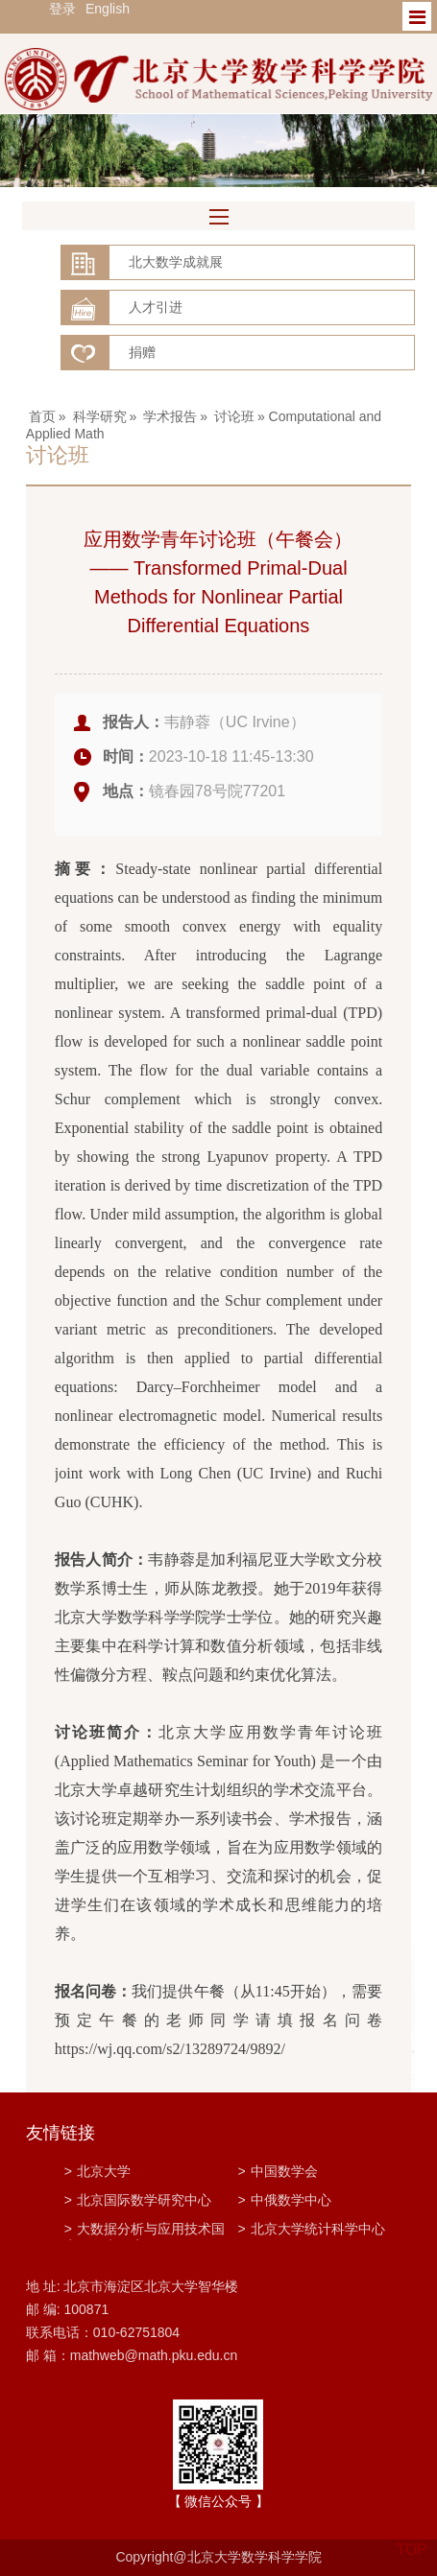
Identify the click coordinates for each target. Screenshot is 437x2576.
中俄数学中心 (283, 2200)
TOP (411, 2538)
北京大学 (97, 2171)
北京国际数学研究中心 (137, 2200)
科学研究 (100, 416)
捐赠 (142, 352)
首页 (42, 416)
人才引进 (155, 307)
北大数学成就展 (176, 262)
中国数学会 (277, 2171)
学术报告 (170, 416)
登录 (62, 8)
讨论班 (234, 416)
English (107, 8)
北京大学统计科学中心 (310, 2228)
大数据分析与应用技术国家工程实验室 (144, 2230)
